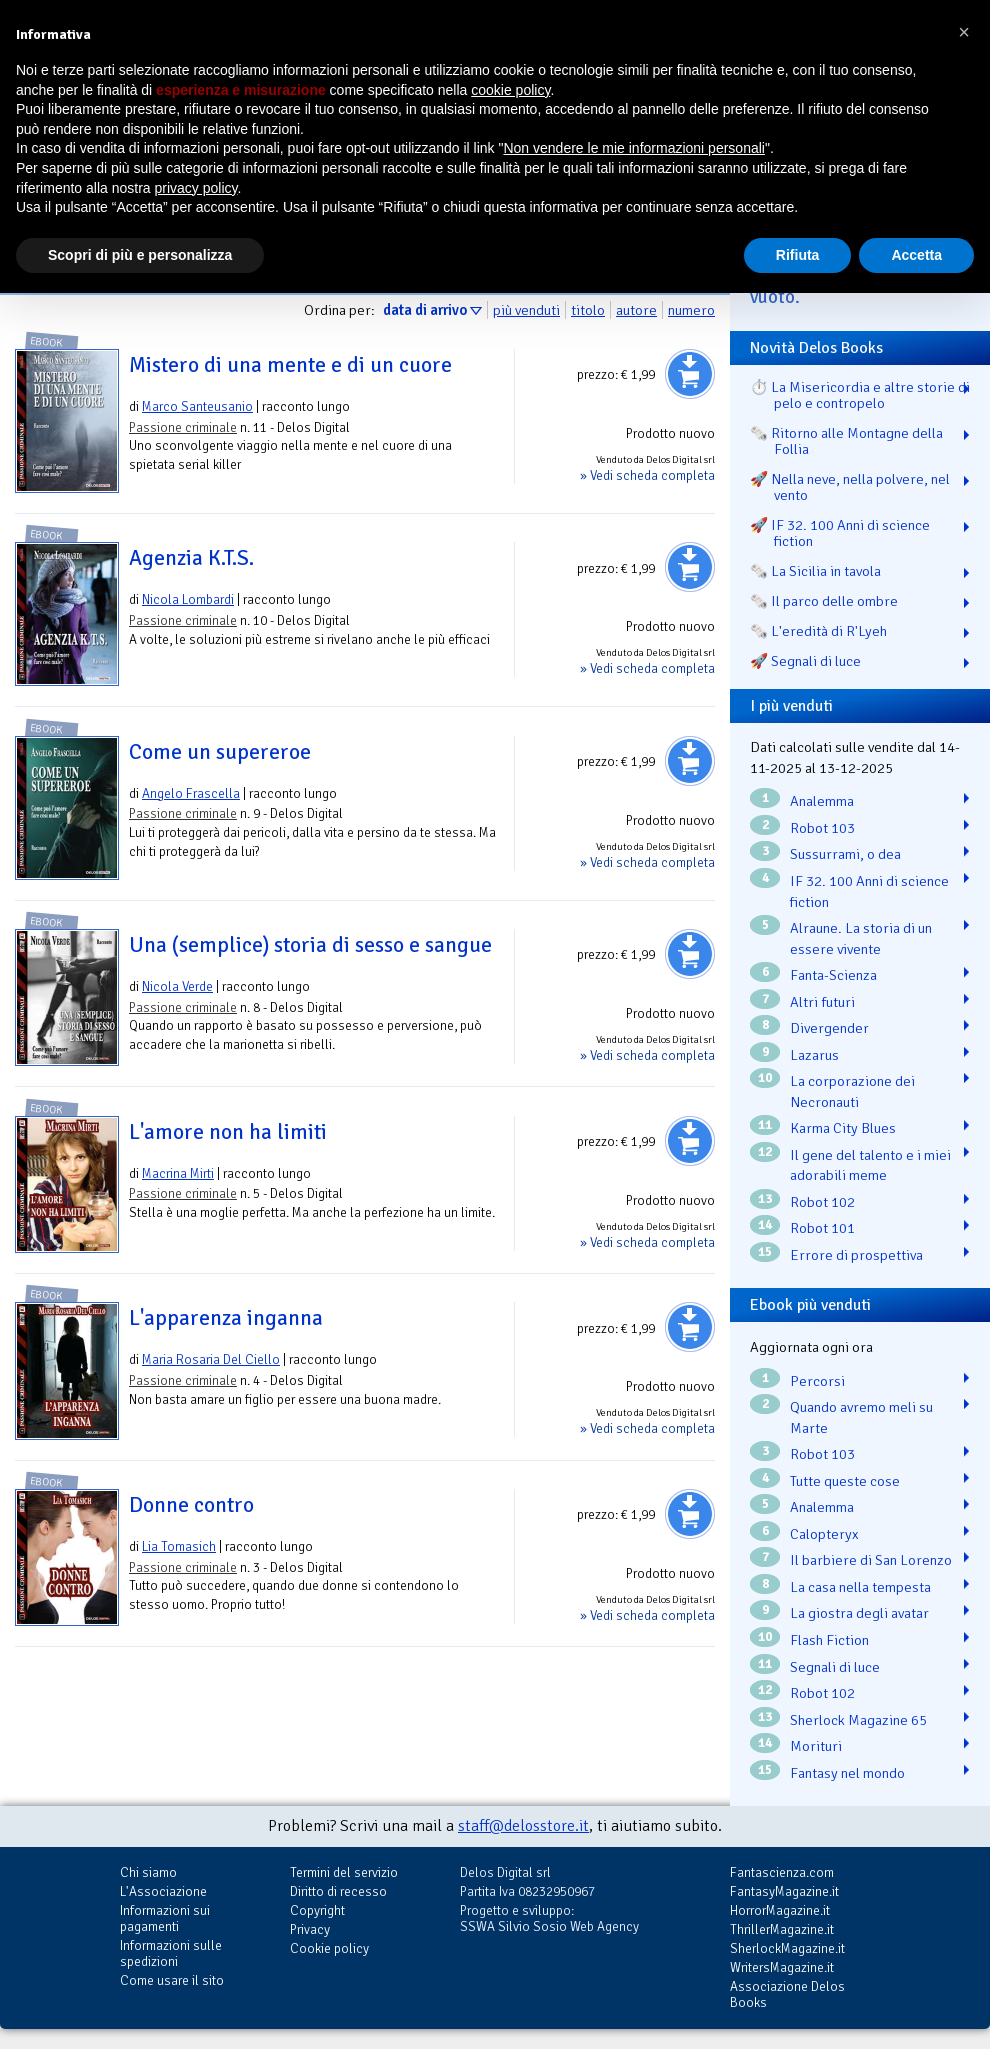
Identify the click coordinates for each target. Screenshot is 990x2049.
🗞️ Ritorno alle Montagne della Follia (846, 441)
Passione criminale (183, 427)
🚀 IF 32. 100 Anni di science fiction (840, 533)
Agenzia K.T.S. (191, 558)
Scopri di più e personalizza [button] (140, 255)
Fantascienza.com (782, 1872)
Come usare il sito (172, 1980)
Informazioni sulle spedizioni (171, 1953)
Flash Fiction (829, 1640)
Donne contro (191, 1505)
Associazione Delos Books (787, 1994)
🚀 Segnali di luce (805, 661)
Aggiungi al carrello (690, 374)
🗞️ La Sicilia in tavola (815, 571)
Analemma (822, 801)
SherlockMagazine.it (787, 1948)
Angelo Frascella (191, 793)
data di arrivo (425, 310)
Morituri (816, 1746)
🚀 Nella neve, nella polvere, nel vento (850, 487)
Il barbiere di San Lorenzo (871, 1560)
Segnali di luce (835, 1667)
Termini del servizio (344, 1872)
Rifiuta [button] (798, 255)
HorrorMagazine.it (780, 1910)
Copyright (317, 1910)
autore (636, 310)
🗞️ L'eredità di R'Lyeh (818, 631)
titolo (588, 310)
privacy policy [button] (196, 188)
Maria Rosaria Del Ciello (211, 1359)
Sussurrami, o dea (845, 854)
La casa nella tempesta (860, 1587)
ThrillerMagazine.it (782, 1929)
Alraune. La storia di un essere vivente (861, 938)
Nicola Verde (177, 986)
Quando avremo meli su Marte (861, 1417)
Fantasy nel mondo (847, 1773)
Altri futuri (822, 1002)
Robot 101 (822, 1228)
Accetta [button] (916, 255)
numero (691, 310)
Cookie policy (329, 1948)
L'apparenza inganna (226, 1318)
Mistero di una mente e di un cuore (290, 365)
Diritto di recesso (338, 1891)
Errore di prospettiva (856, 1255)
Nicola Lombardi (188, 599)
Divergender (829, 1028)
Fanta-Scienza (833, 975)
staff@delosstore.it (523, 1826)
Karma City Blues (843, 1128)
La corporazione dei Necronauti (852, 1091)
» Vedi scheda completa (647, 475)
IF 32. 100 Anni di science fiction (869, 891)
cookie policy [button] (510, 90)
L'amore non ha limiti (228, 1132)
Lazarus (814, 1055)
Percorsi (817, 1381)
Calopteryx (824, 1534)
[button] (964, 32)
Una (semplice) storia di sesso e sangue (310, 945)
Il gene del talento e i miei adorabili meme (870, 1165)
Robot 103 (822, 828)
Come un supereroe (220, 752)
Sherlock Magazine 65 (858, 1720)
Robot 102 (822, 1202)
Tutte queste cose (845, 1481)
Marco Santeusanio (197, 406)
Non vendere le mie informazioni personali (633, 148)
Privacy (310, 1929)
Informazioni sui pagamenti (165, 1918)
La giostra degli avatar (859, 1613)
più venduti (526, 310)
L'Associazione (163, 1891)
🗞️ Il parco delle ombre (824, 601)
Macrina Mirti (178, 1173)
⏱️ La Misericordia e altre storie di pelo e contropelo (860, 395)
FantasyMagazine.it (784, 1891)
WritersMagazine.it (782, 1967)
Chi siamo (148, 1872)
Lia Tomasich (179, 1546)
